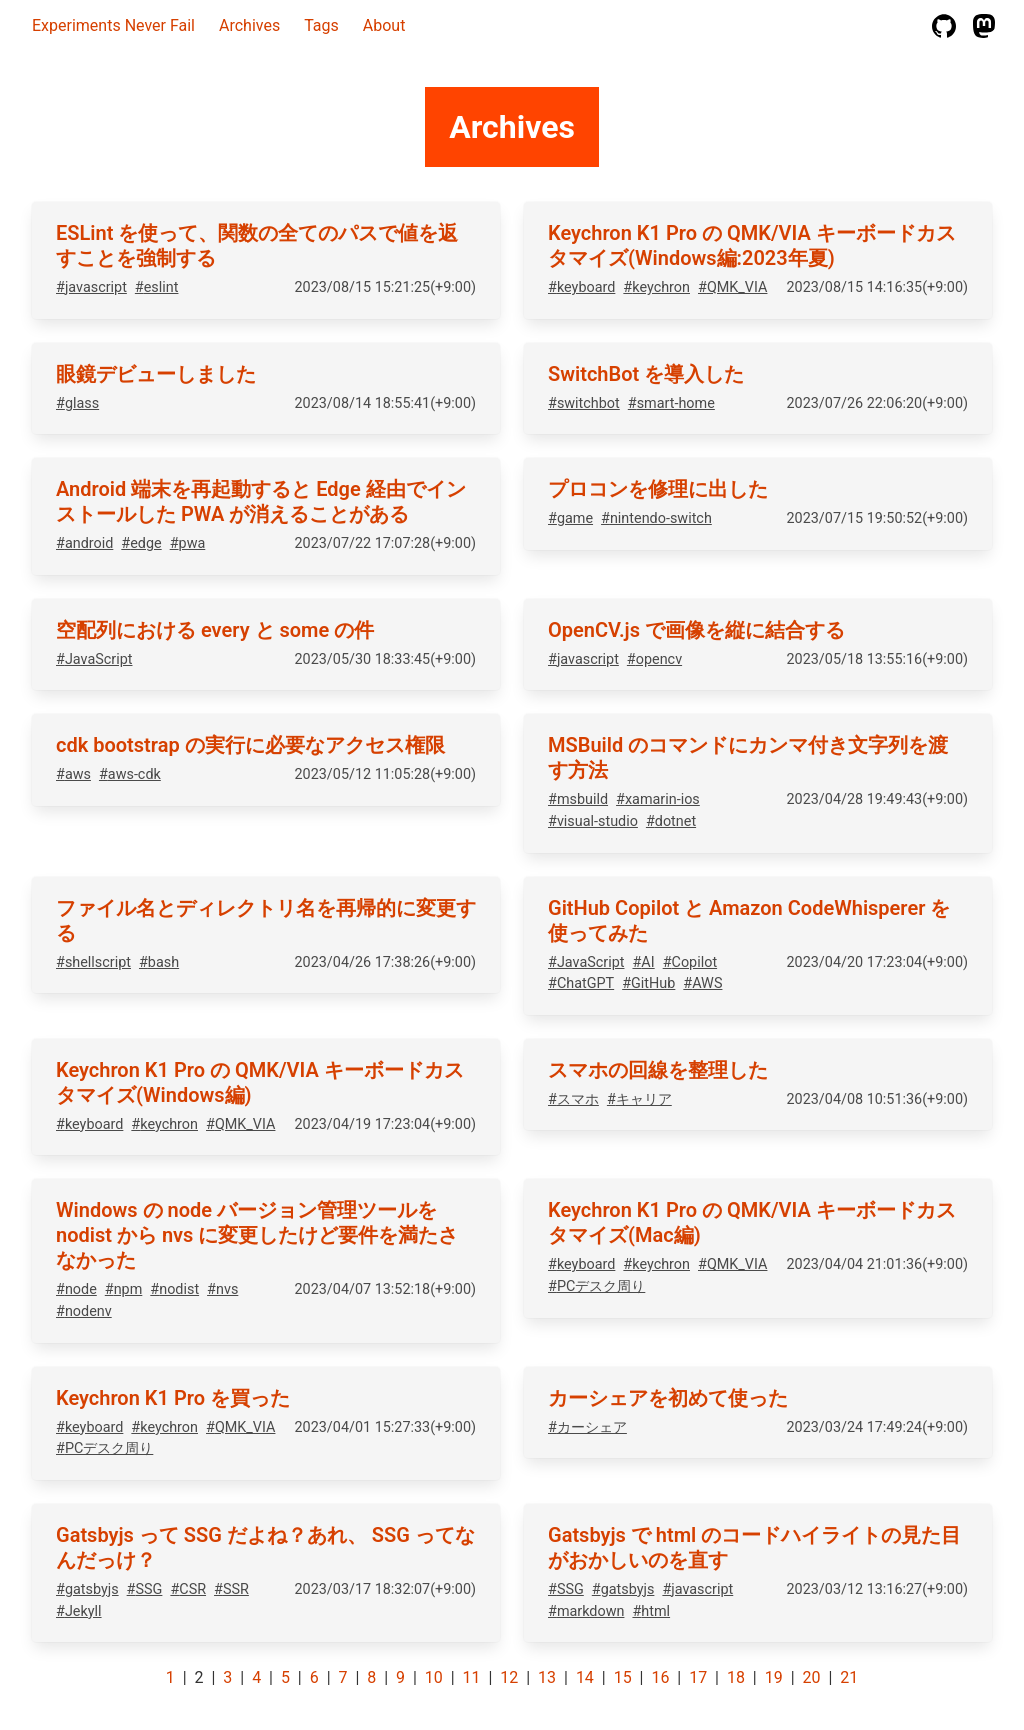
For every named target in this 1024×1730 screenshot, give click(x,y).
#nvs (222, 1289)
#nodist (174, 1289)
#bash (159, 962)
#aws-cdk (130, 774)
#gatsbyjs (87, 1589)
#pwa (188, 543)
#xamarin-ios (658, 799)
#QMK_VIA (732, 287)
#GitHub (648, 983)
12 (509, 1677)
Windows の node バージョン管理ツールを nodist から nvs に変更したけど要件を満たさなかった (257, 1235)
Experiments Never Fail (113, 25)
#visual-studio (593, 821)
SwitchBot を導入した (646, 374)
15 (623, 1677)
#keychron (656, 287)
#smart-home (671, 403)
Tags (321, 25)
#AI (643, 962)
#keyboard (581, 287)
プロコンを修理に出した (658, 489)
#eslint (157, 287)
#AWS (702, 983)
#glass (77, 403)
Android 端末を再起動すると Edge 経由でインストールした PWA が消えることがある (261, 501)
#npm (124, 1289)
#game (570, 518)
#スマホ (573, 1099)
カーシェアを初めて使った (668, 1398)
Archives (249, 25)
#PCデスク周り (596, 1286)
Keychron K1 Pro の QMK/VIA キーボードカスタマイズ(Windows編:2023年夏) (752, 245)
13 (547, 1677)
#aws (73, 774)
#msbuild (578, 799)
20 (811, 1677)
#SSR (231, 1589)
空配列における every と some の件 (215, 630)
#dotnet (671, 821)
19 (774, 1677)
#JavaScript (94, 659)
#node (76, 1289)
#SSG (145, 1589)
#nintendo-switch (656, 518)
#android (84, 543)
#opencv (654, 659)
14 (585, 1677)
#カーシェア (587, 1427)
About (384, 25)
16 (660, 1677)
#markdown (586, 1611)
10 (434, 1677)
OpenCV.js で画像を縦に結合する (696, 630)
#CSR (188, 1589)
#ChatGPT (581, 983)
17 (698, 1677)
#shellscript (93, 962)
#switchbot (584, 403)
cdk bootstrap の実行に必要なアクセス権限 (250, 745)
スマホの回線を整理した (658, 1070)
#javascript (91, 287)
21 (849, 1677)
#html (651, 1611)
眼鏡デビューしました (156, 374)
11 (472, 1677)
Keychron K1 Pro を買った (173, 1398)
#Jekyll (79, 1611)
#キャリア (639, 1099)
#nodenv (84, 1311)
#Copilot (690, 962)
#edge (141, 543)
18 (736, 1677)
